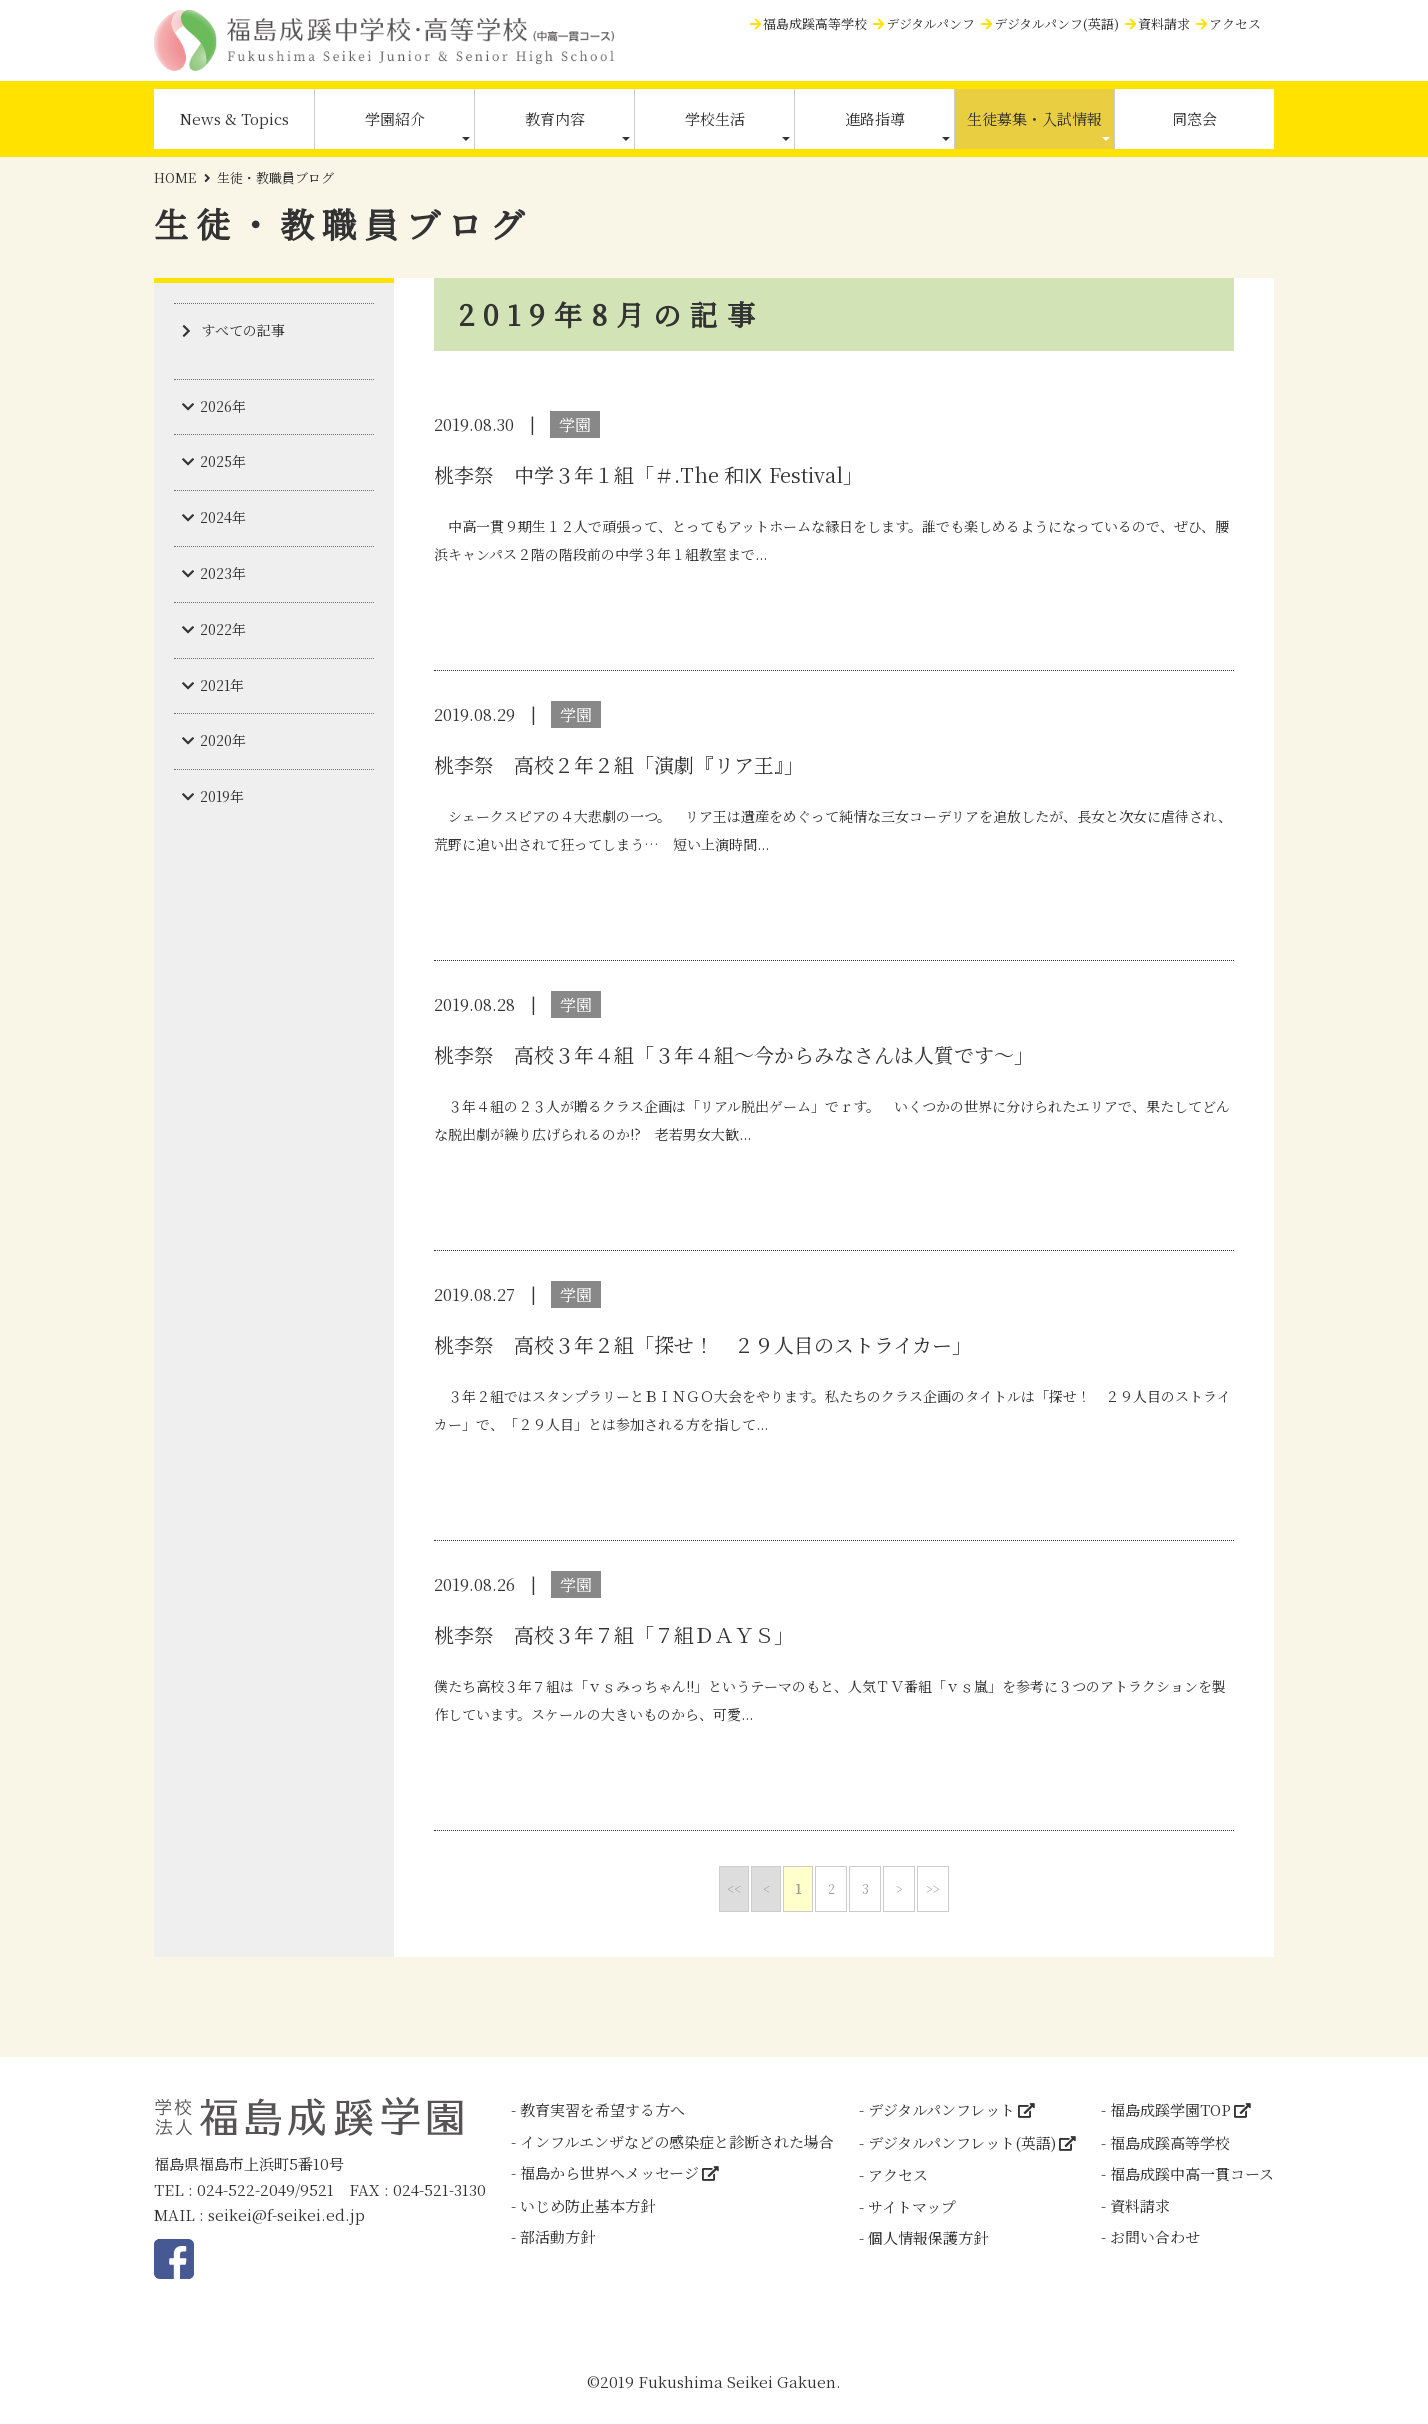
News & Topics (234, 118)
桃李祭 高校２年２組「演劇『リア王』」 (619, 764)
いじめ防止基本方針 (587, 2205)
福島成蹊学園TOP (1170, 2109)
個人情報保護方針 (928, 2237)
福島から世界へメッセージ (609, 2172)
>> (933, 1888)
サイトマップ (912, 2206)
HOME (175, 177)
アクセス (1235, 23)
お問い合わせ (1155, 2236)
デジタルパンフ (930, 23)
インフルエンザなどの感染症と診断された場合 (677, 2141)
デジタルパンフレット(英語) (962, 2142)
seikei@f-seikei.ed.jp (286, 2214)
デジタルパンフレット (941, 2109)
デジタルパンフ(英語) (1056, 23)
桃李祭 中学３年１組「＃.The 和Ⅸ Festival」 (648, 474)
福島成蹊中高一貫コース (1192, 2173)
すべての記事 (243, 330)
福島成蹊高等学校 (815, 23)
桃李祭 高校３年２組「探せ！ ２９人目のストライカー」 (703, 1344)
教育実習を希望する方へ (602, 2109)
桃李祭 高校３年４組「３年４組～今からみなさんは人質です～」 (734, 1054)
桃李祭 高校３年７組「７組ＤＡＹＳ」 (614, 1634)
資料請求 (1164, 23)
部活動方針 (557, 2236)
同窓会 (1194, 118)
